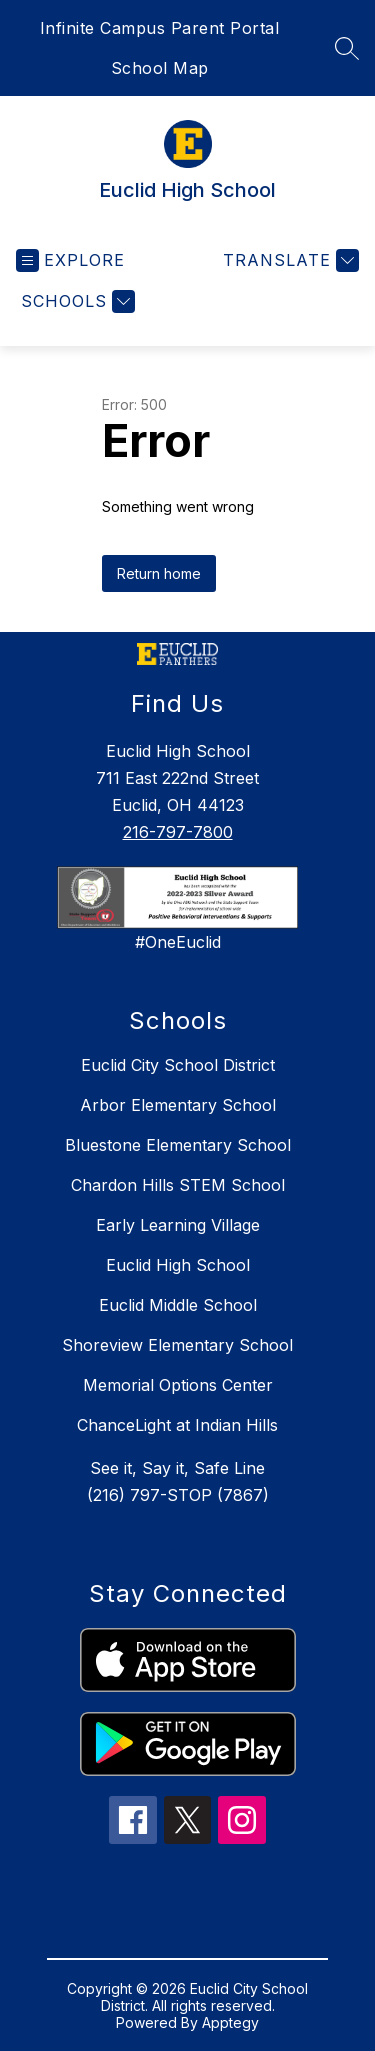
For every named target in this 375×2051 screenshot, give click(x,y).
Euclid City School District (178, 1065)
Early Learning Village (178, 1225)
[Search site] (347, 48)
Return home (159, 573)
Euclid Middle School (178, 1305)
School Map (160, 68)
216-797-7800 (178, 832)
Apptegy (230, 2022)
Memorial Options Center (178, 1385)
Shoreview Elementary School (177, 1345)
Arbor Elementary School (178, 1105)
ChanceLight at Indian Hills (177, 1425)
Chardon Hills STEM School (178, 1185)
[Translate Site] (288, 260)
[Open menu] (70, 260)
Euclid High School (178, 1265)
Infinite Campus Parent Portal (160, 28)
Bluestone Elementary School (178, 1145)
